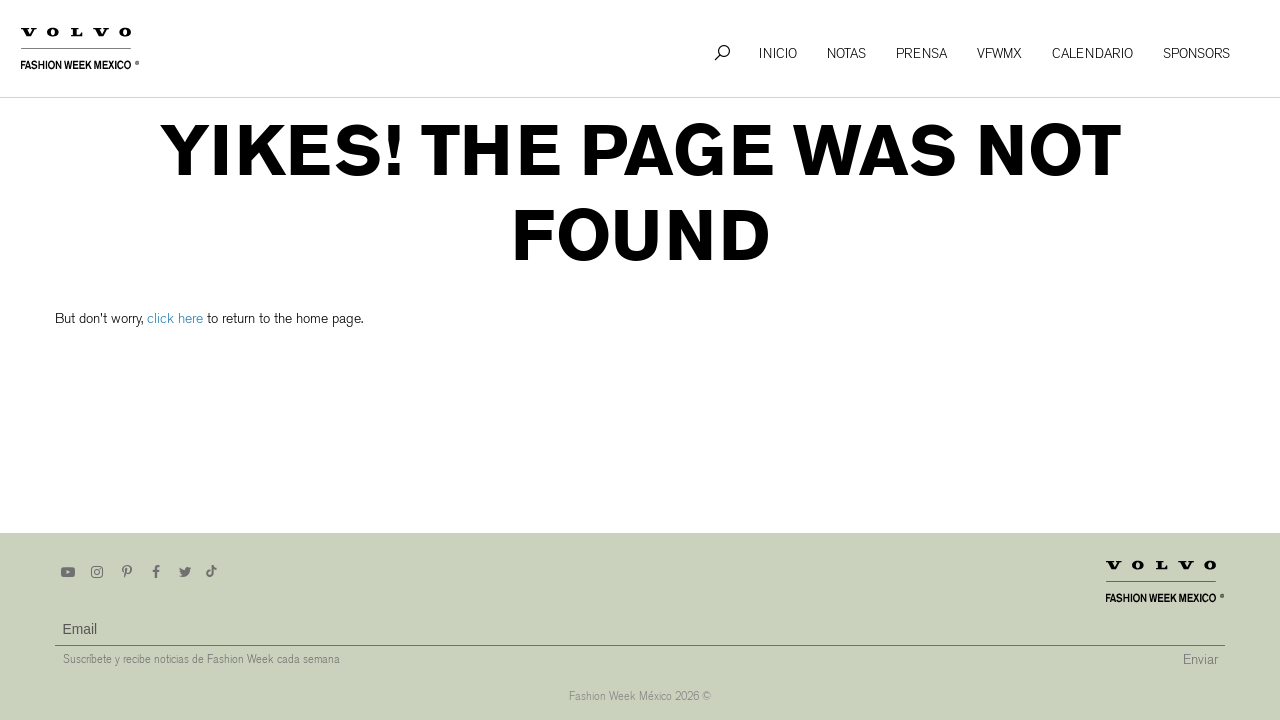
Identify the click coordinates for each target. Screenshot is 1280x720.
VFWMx (999, 53)
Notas (846, 53)
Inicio (778, 53)
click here (175, 318)
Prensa (921, 53)
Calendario (1092, 53)
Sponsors (1196, 53)
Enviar (1200, 659)
